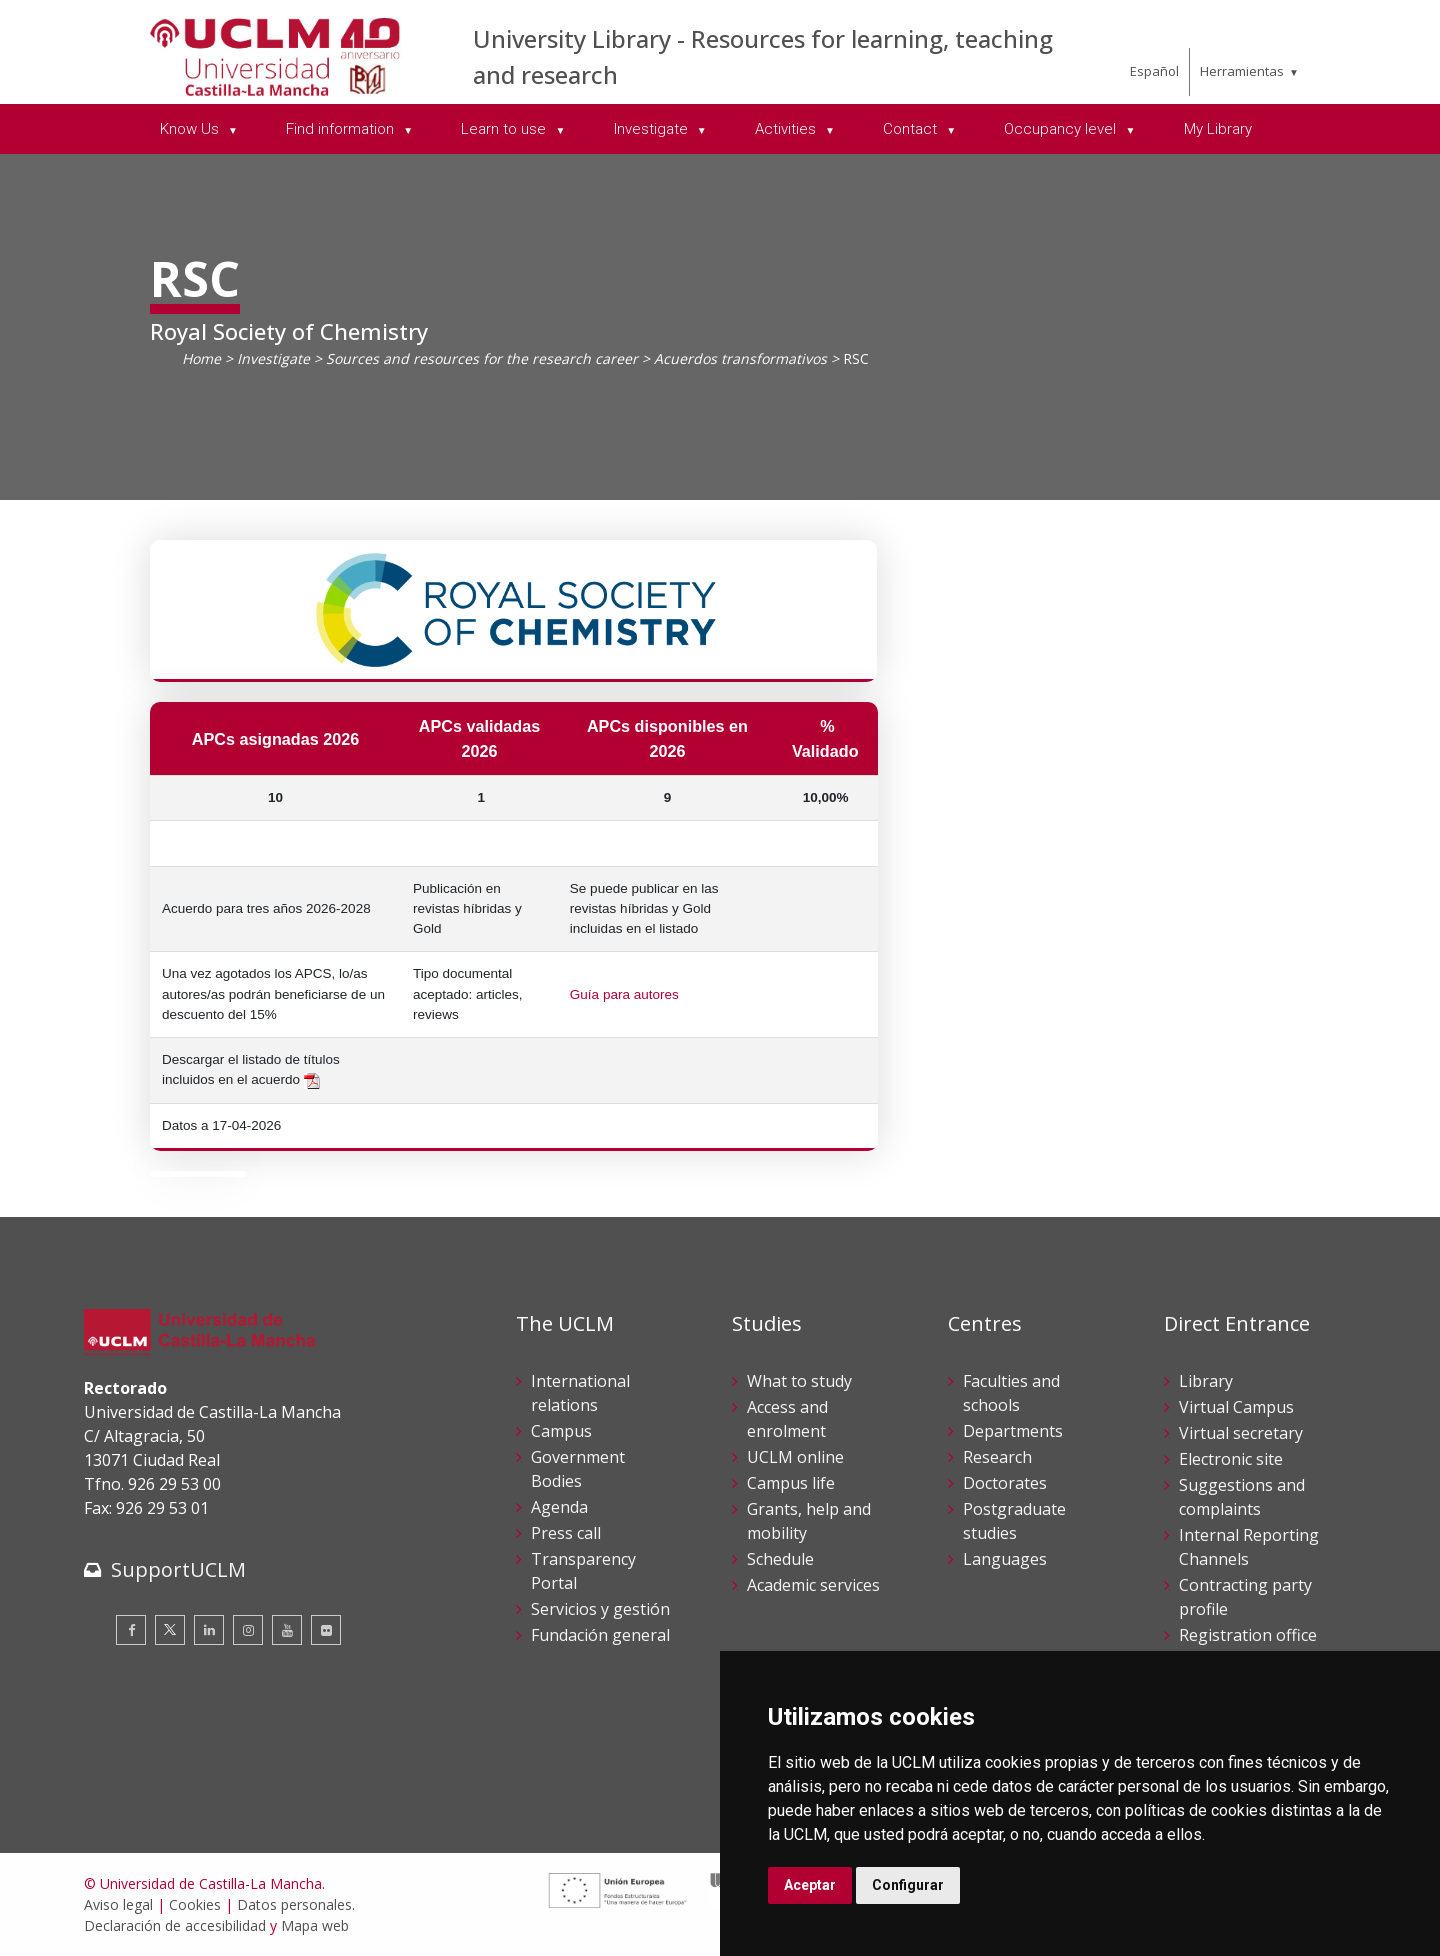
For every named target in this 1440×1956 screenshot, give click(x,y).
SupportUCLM (178, 1569)
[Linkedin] (209, 1630)
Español (1154, 71)
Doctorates (1005, 1483)
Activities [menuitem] (787, 129)
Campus (561, 1431)
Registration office (1248, 1635)
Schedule (780, 1559)
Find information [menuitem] (342, 129)
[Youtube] (287, 1630)
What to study (799, 1381)
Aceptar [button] (810, 1885)
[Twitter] (170, 1630)
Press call (566, 1533)
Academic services (813, 1585)
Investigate (273, 358)
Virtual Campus (1236, 1407)
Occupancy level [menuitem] (1062, 129)
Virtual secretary (1241, 1433)
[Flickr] (326, 1630)
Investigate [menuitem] (653, 129)
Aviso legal (118, 1904)
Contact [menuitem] (912, 129)
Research (997, 1457)
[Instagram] (248, 1630)
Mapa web (315, 1925)
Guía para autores (624, 994)
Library (1206, 1381)
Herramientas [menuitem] (1242, 71)
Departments (1013, 1431)
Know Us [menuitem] (191, 129)
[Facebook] (131, 1630)
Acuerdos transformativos (740, 358)
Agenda (559, 1507)
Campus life (791, 1483)
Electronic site (1231, 1459)
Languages (1005, 1559)
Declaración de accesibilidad (175, 1925)
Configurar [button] (908, 1885)
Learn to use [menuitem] (505, 129)
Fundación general (600, 1635)
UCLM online (795, 1457)
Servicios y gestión (600, 1609)
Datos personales (294, 1904)
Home (201, 358)
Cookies (195, 1904)
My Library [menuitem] (1218, 129)
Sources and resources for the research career (482, 358)
